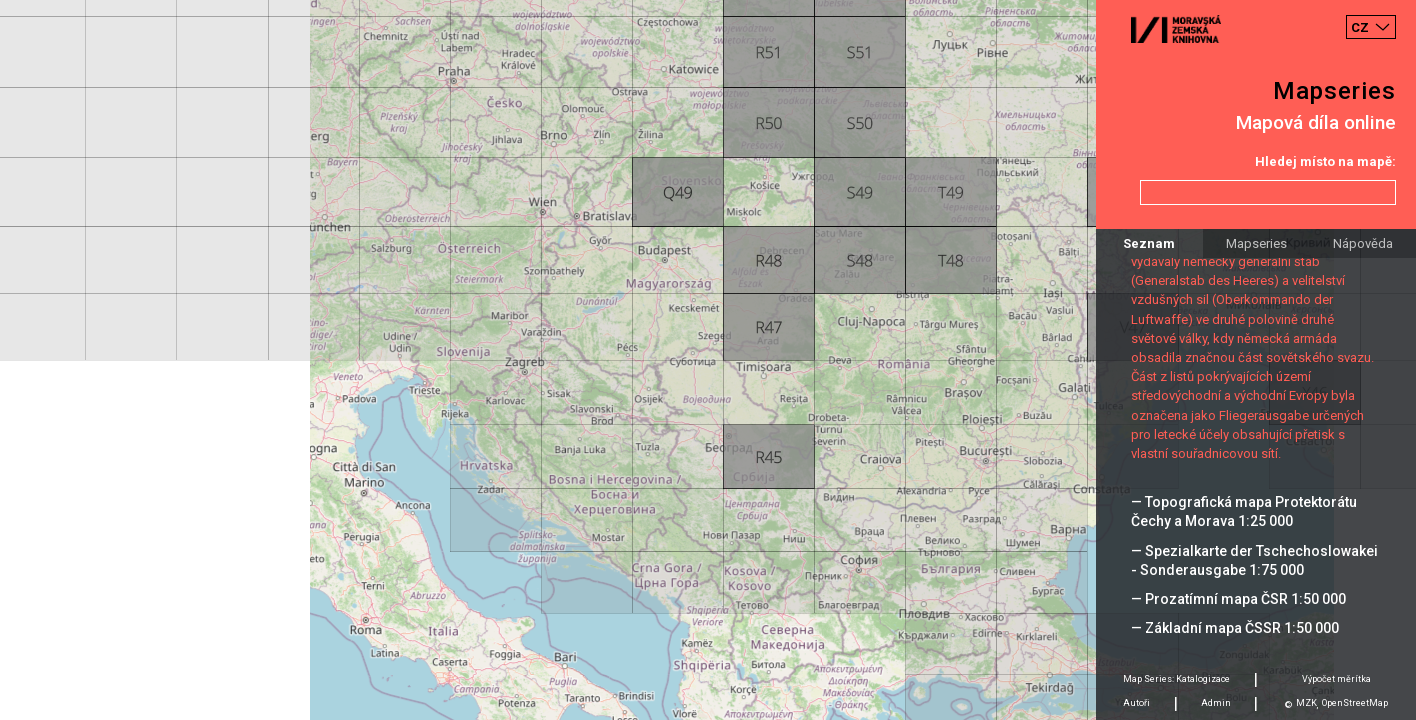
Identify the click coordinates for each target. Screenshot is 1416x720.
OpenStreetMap (1355, 703)
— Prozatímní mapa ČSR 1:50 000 (1238, 599)
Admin (1216, 703)
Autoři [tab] (1136, 703)
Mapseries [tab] (1256, 243)
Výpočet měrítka (1336, 679)
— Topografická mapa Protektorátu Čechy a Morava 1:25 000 (1244, 511)
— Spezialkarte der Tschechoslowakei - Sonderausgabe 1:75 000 (1254, 560)
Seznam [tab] (1149, 243)
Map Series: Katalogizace (1176, 679)
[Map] (708, 360)
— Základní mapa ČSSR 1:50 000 (1235, 628)
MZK (1306, 703)
